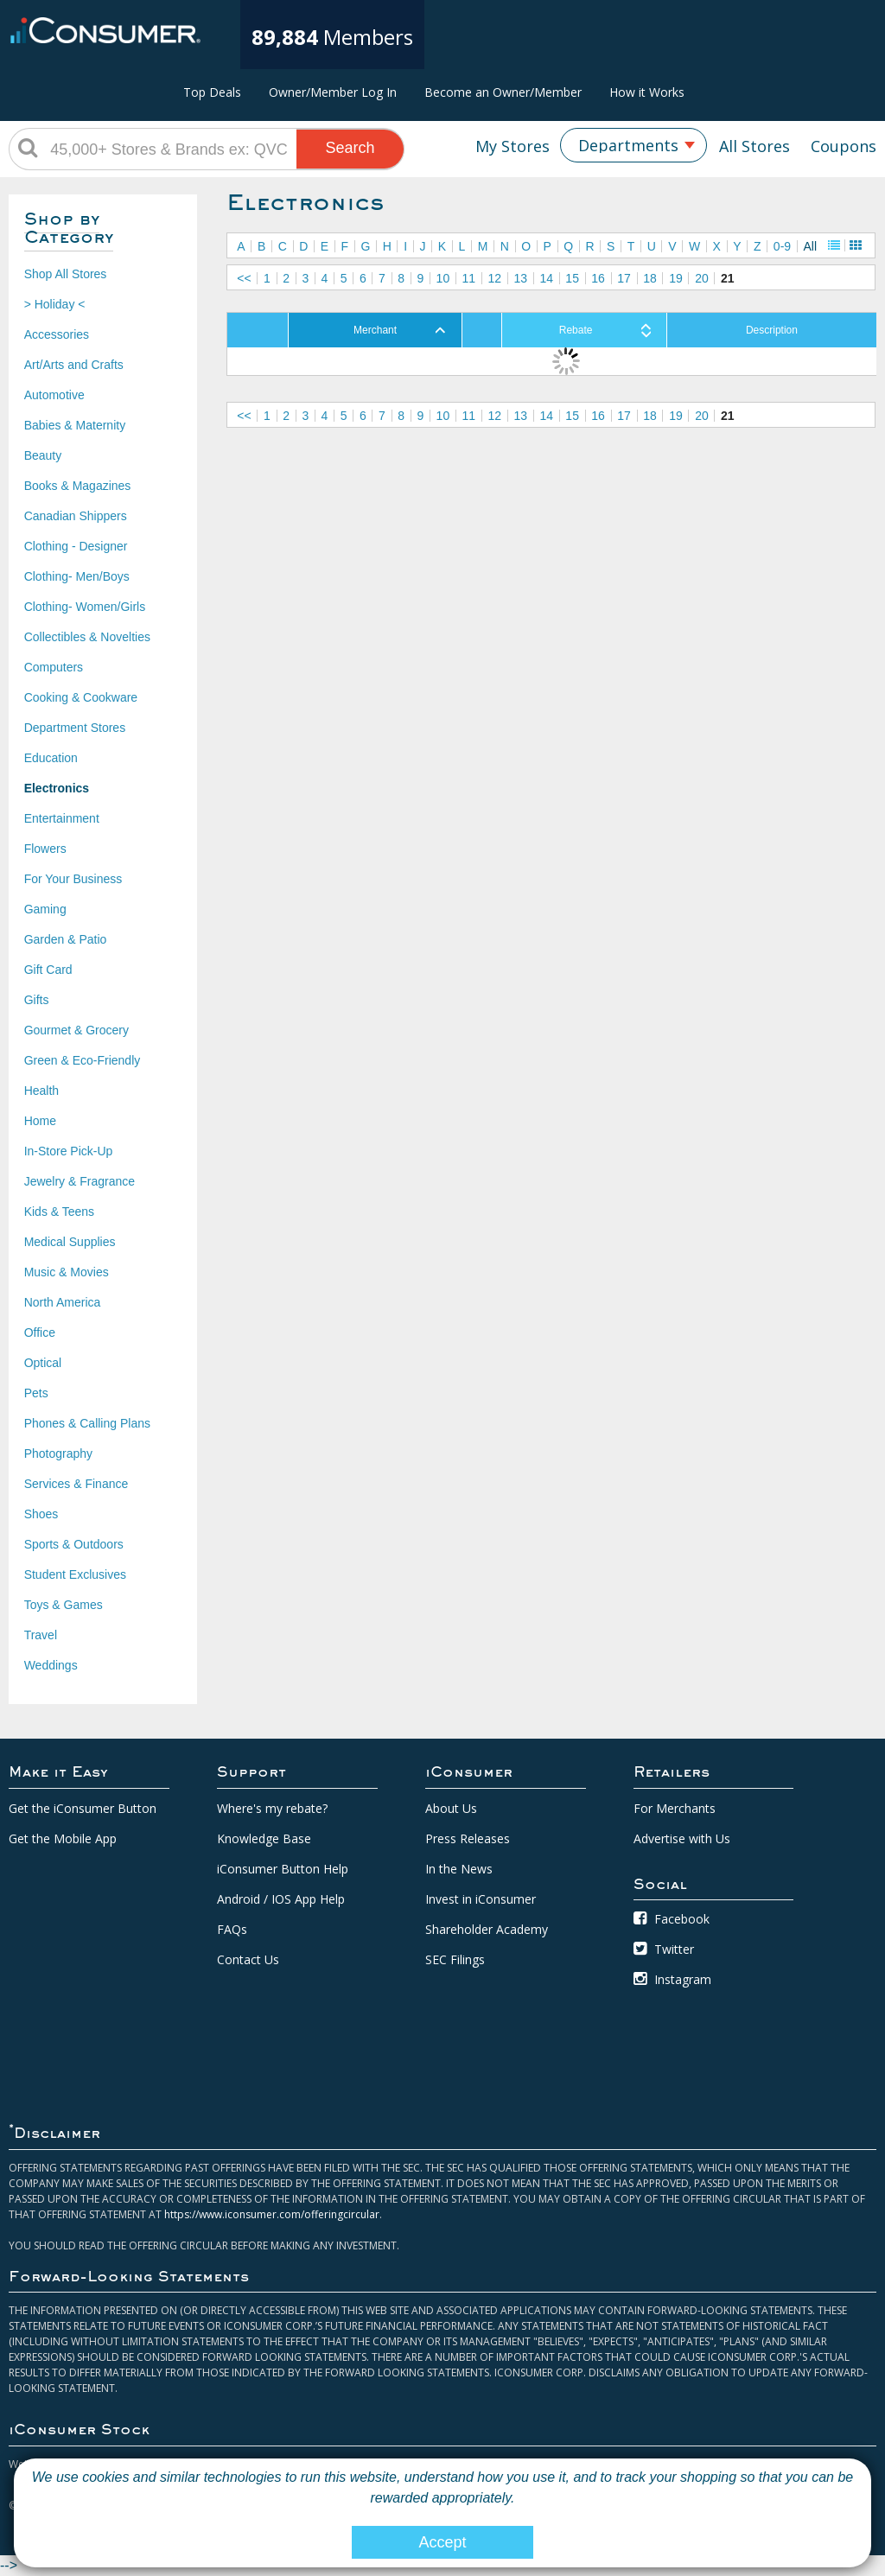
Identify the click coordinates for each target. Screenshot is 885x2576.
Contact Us (248, 1959)
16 (598, 278)
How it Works (646, 92)
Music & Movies (66, 1272)
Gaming (45, 909)
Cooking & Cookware (81, 697)
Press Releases (467, 1838)
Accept (442, 2542)
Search (350, 147)
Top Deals (212, 92)
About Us (451, 1808)
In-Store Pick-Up (68, 1151)
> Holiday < (55, 304)
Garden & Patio (65, 939)
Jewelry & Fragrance (79, 1181)
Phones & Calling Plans (87, 1423)
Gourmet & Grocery (76, 1030)
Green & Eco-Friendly (82, 1060)
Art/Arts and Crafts (74, 365)
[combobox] (633, 145)
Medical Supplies (70, 1242)
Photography (58, 1453)
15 (572, 278)
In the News (459, 1868)
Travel (40, 1635)
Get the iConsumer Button (82, 1808)
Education (51, 758)
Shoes (41, 1514)
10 (443, 278)
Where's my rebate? (272, 1808)
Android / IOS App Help (281, 1899)
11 (469, 278)
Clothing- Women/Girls (85, 607)
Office (39, 1332)
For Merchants (675, 1808)
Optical (43, 1363)
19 (676, 278)
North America (62, 1302)
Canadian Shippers (75, 516)
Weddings (51, 1665)
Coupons (843, 146)
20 (702, 278)
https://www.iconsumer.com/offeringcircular (271, 2214)
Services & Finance (76, 1484)
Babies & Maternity (75, 425)
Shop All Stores (65, 274)
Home (40, 1121)
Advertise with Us (682, 1838)
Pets (36, 1393)
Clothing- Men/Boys (77, 576)
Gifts (36, 1000)
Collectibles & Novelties (87, 637)
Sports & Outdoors (74, 1544)
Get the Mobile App (63, 1838)
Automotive (54, 395)
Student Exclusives (75, 1574)
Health (41, 1090)
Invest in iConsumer (480, 1899)
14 (546, 278)
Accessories (56, 334)
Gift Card (48, 969)
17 (624, 278)
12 (495, 278)
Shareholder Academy (486, 1929)
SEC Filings (455, 1959)
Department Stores (75, 728)
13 (520, 278)
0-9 (782, 246)
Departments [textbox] (628, 145)
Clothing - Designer (76, 546)
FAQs (232, 1929)
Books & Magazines (77, 486)
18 (650, 278)
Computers (53, 667)
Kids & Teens (59, 1211)
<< (244, 278)
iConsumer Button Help (282, 1868)
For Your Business (73, 879)
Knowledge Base (264, 1838)
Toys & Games (63, 1605)
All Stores (754, 146)
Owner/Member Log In (333, 92)
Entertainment (61, 818)
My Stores (512, 146)
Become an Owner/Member (503, 92)
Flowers (45, 848)
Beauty (43, 455)
